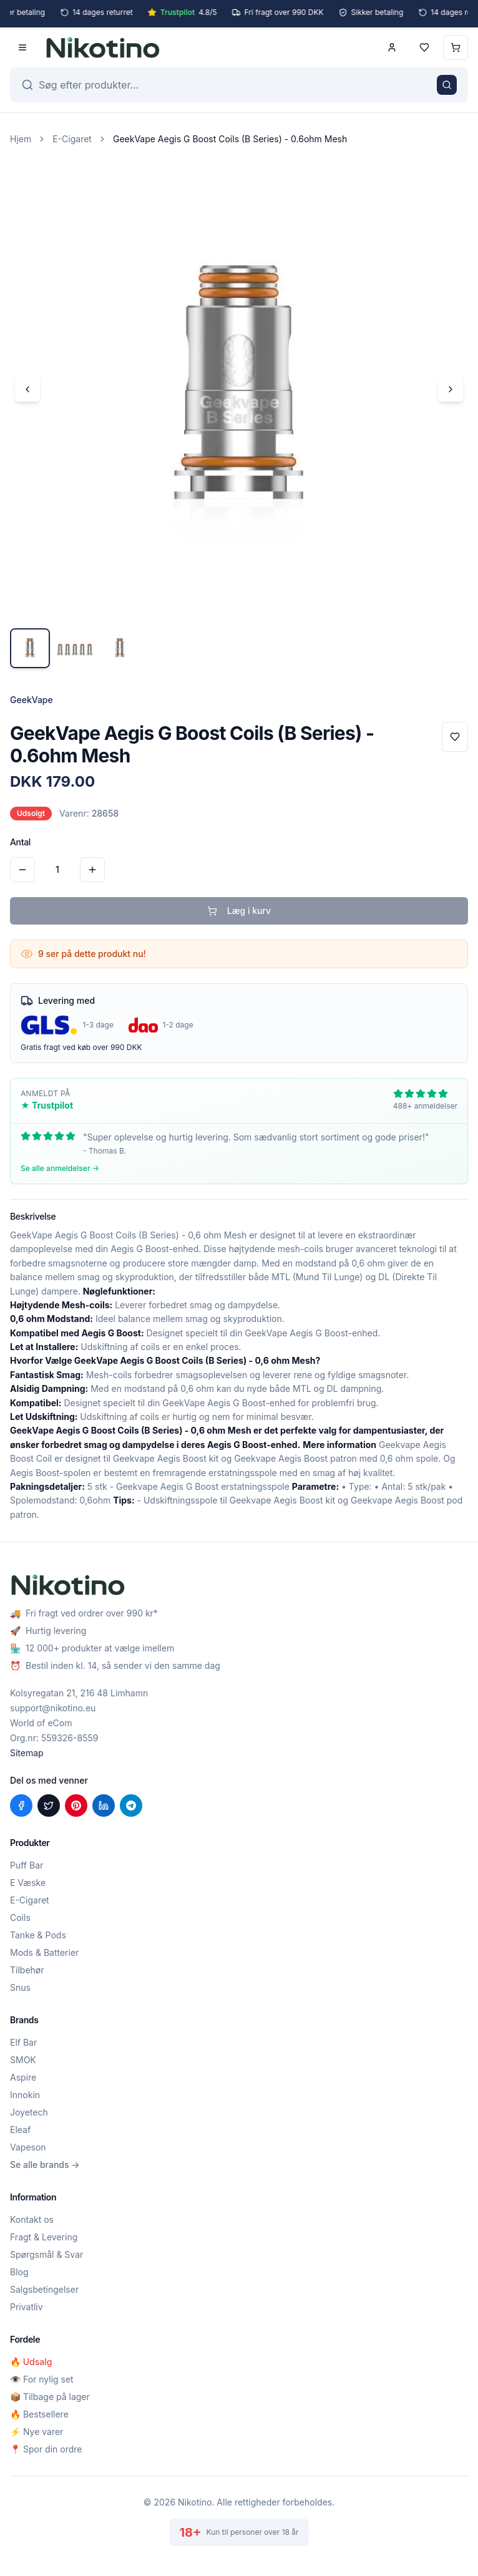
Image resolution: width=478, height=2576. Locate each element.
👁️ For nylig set (42, 2379)
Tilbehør (27, 1970)
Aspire (23, 2077)
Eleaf (20, 2129)
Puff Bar (26, 1865)
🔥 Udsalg (31, 2361)
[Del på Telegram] (131, 1805)
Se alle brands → (45, 2164)
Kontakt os (32, 2219)
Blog (19, 2272)
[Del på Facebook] (21, 1805)
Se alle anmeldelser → (60, 1168)
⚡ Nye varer (36, 2431)
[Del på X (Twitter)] (48, 1805)
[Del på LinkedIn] (103, 1805)
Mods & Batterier (44, 1952)
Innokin (25, 2094)
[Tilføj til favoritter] (455, 737)
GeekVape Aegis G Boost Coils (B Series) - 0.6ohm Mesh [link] (230, 139)
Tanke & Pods (38, 1935)
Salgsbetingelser (44, 2289)
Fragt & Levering (43, 2237)
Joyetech (29, 2112)
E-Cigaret (72, 139)
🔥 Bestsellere (39, 2414)
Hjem (20, 139)
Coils (20, 1917)
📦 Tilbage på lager (50, 2396)
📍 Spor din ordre (46, 2449)
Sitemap (27, 1752)
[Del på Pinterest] (76, 1805)
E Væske (28, 1882)
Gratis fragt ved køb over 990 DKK (81, 1047)
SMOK (23, 2059)
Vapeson (28, 2147)
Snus (20, 1987)
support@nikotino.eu (52, 1708)
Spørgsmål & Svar (46, 2254)
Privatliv (26, 2306)
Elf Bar (23, 2042)
